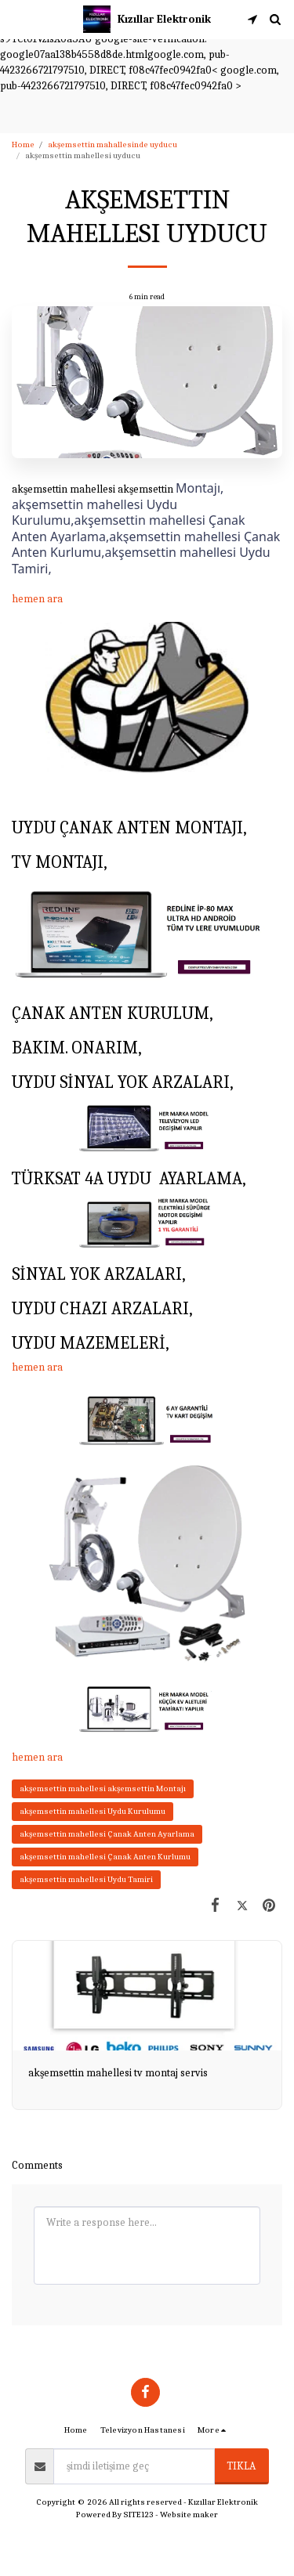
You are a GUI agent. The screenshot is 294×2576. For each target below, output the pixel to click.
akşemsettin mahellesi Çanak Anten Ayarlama (107, 1834)
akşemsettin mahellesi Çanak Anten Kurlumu (105, 1857)
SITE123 (138, 2514)
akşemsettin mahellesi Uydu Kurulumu (92, 1811)
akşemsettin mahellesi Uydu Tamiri (86, 1879)
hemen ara (37, 598)
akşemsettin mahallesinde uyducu (112, 144)
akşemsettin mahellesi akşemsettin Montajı (103, 1788)
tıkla (241, 2466)
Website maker (189, 2514)
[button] (17, 18)
